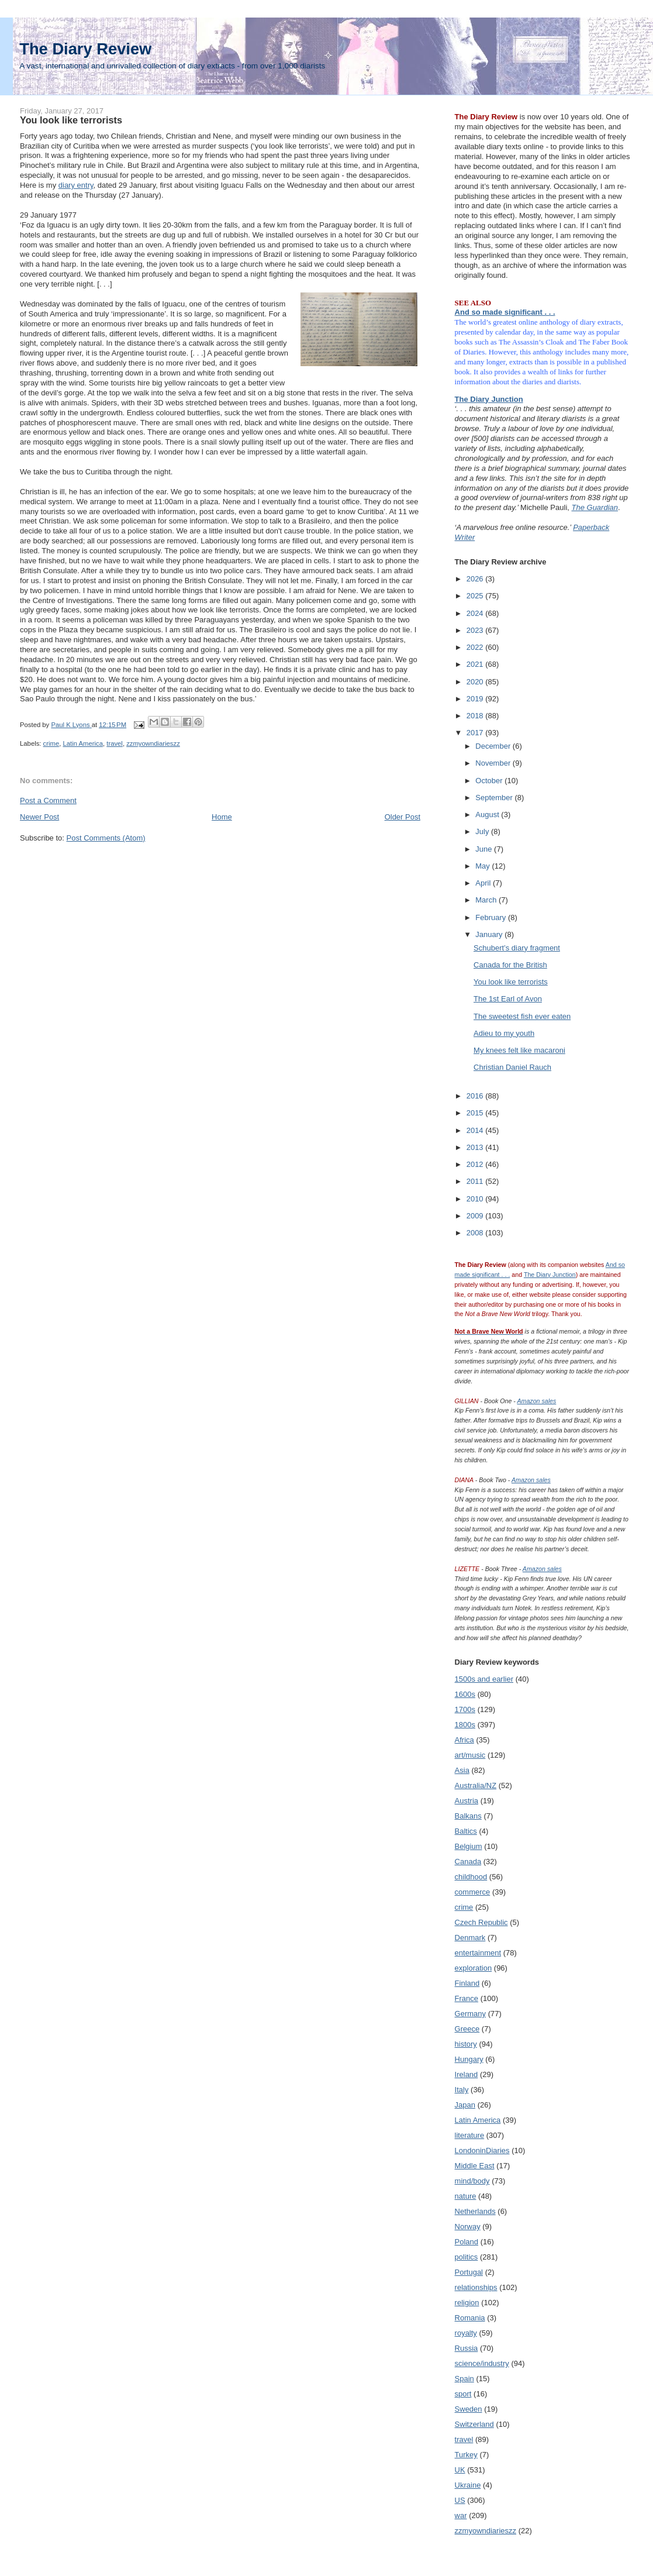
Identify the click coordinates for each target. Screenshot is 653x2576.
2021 (476, 664)
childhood (471, 1876)
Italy (462, 2089)
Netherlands (475, 2211)
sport (463, 2393)
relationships (476, 2287)
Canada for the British (510, 964)
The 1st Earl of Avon (508, 998)
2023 (476, 630)
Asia (462, 1770)
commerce (472, 1892)
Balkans (468, 1816)
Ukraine (468, 2485)
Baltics (466, 1831)
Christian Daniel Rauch (512, 1067)
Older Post (402, 816)
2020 (476, 681)
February (491, 917)
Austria (466, 1800)
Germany (470, 2013)
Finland (467, 1983)
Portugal (469, 2272)
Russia (466, 2348)
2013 (476, 1147)
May (483, 866)
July (483, 831)
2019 (476, 698)
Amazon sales (536, 1400)
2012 (476, 1164)
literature (470, 2135)
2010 (476, 1198)
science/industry (482, 2363)
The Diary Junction (489, 399)
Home (222, 816)
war (461, 2515)
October (490, 780)
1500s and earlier (484, 1679)
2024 (476, 613)
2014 (476, 1130)
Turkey (466, 2454)
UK (460, 2469)
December (494, 746)
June (484, 849)
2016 (476, 1095)
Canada (468, 1861)
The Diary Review (85, 49)
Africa (464, 1739)
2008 (476, 1232)
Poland (466, 2241)
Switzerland (474, 2424)
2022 (476, 647)
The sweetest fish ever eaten (522, 1016)
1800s (465, 1724)
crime (51, 743)
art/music (470, 1755)
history (466, 2044)
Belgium (468, 1846)
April (484, 883)
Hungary (469, 2059)
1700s (465, 1709)
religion (467, 2302)
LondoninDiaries (482, 2150)
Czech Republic (481, 1922)
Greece (467, 2028)
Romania (470, 2317)
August (488, 814)
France (466, 1998)
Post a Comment (48, 800)
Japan (465, 2104)
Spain (464, 2378)
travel (114, 743)
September (494, 797)
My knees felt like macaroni (519, 1050)
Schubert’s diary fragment (517, 947)
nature (465, 2196)
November (494, 763)
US (460, 2500)
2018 (476, 715)
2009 (476, 1215)
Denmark (470, 1937)
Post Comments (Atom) (106, 838)
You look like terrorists (511, 981)
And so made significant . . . (505, 312)
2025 (476, 595)
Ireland (466, 2074)
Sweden (468, 2409)
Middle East (475, 2165)
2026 (476, 578)
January (490, 934)
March (487, 900)
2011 (476, 1181)
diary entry (76, 185)
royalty (466, 2333)
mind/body (472, 2180)
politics (466, 2257)
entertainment (478, 1952)
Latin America (83, 743)
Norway (468, 2226)
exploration (473, 1968)
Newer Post (39, 816)
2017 (476, 732)
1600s (465, 1694)
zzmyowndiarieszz (153, 743)
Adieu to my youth (504, 1033)
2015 (476, 1112)
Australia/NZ (476, 1785)
